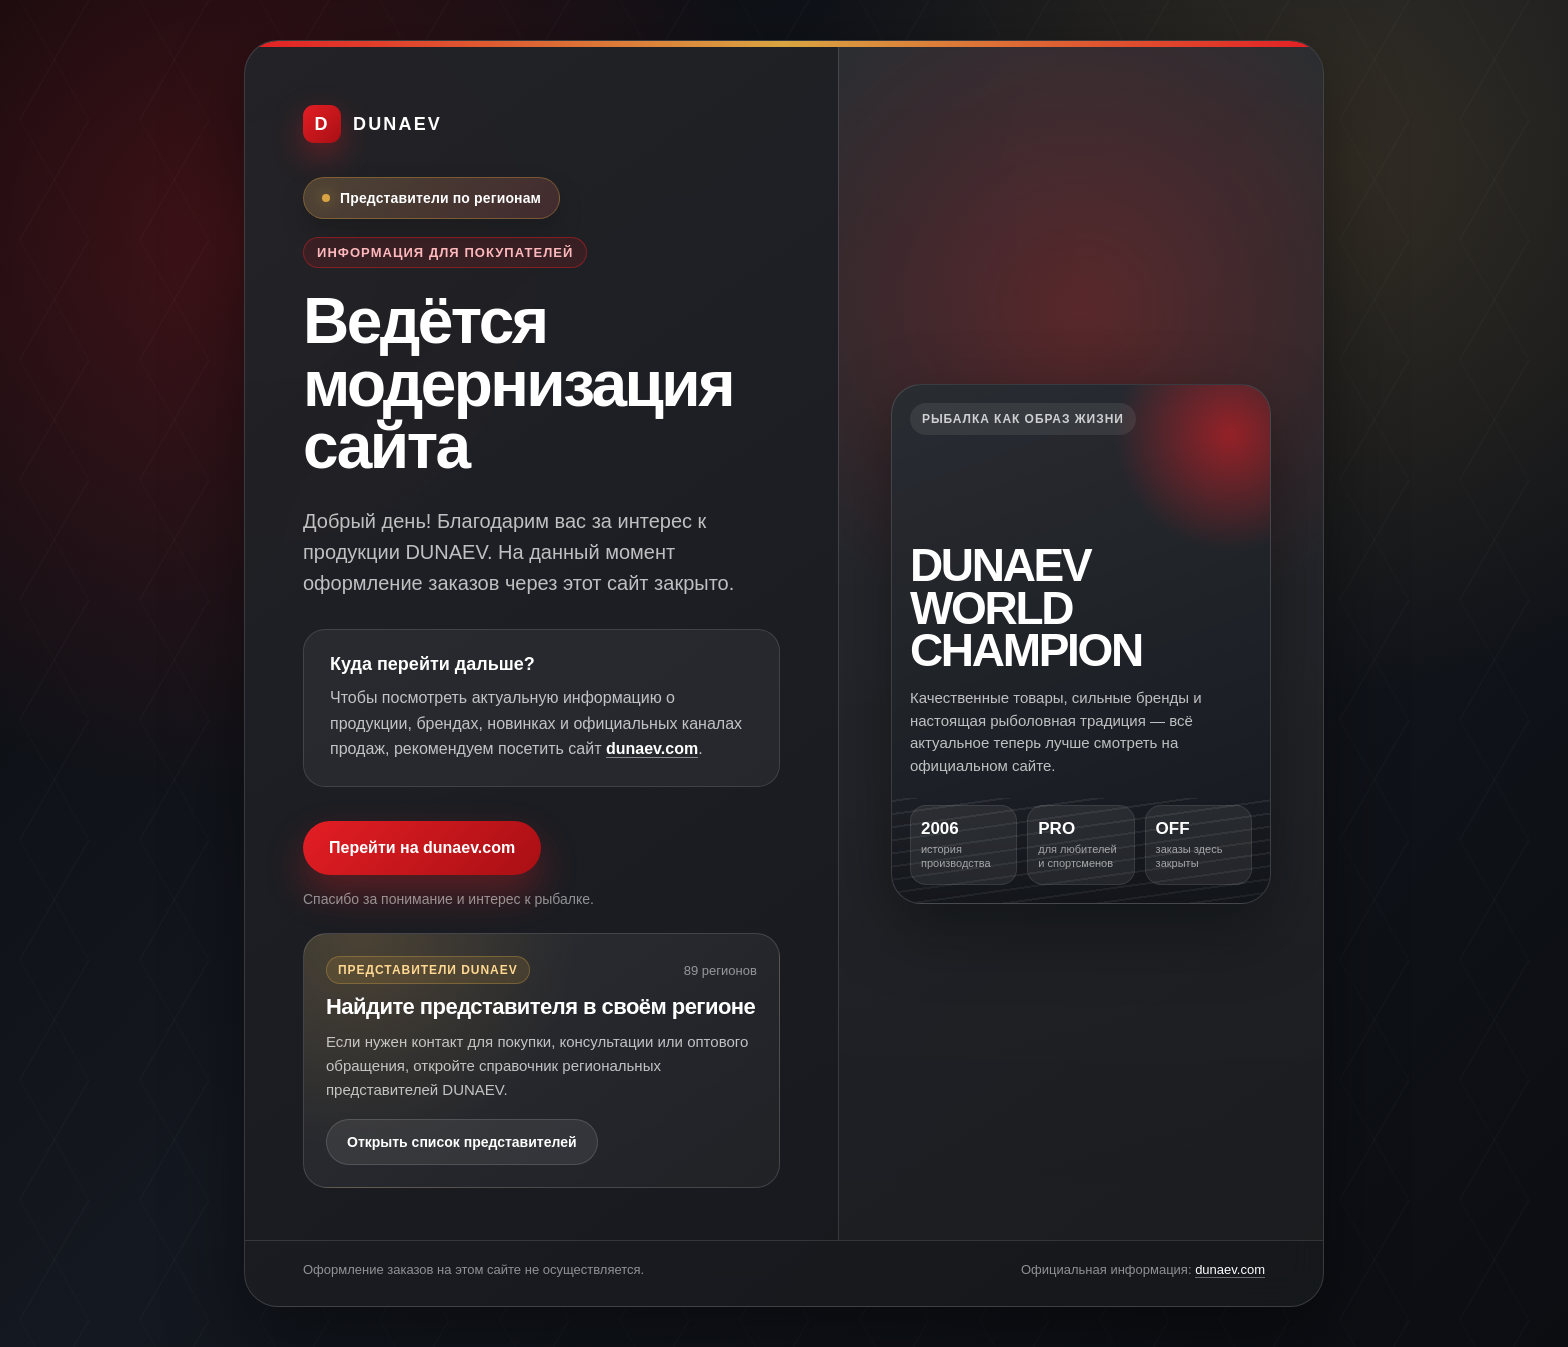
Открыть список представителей (462, 1142)
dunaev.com (652, 748)
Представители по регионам (440, 198)
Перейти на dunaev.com (422, 847)
